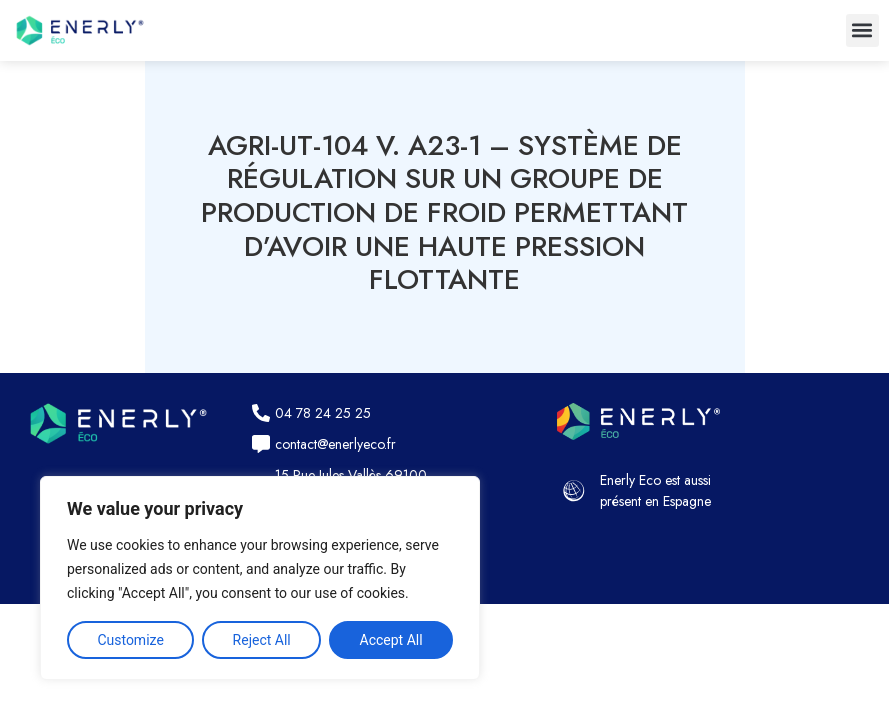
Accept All (391, 640)
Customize (130, 640)
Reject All (262, 640)
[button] (862, 30)
